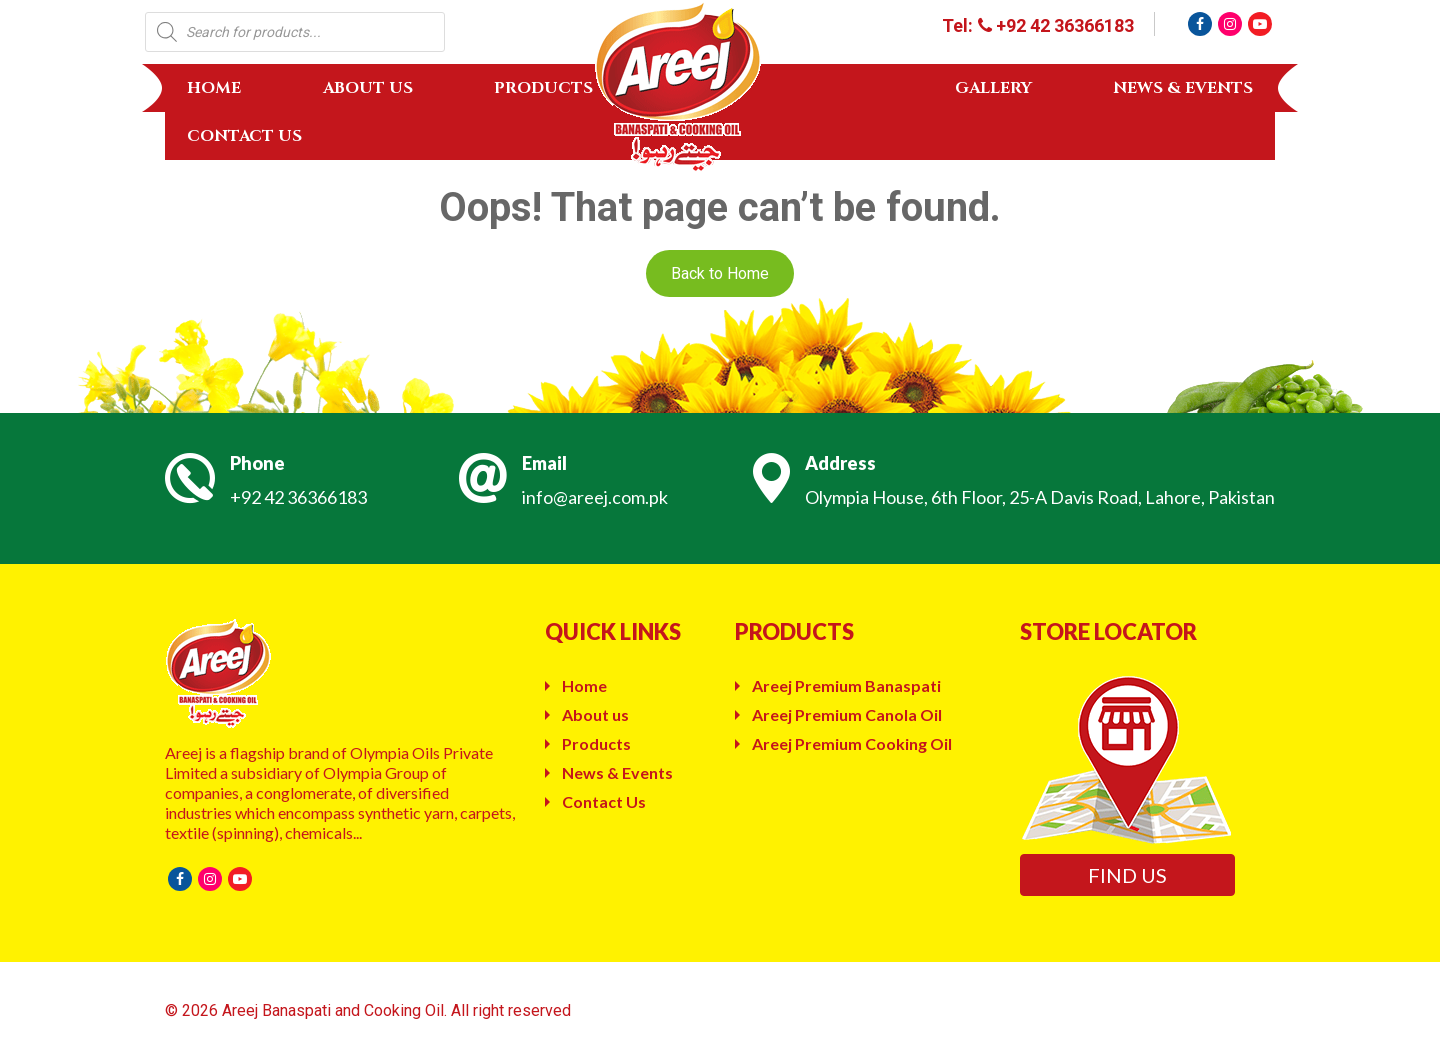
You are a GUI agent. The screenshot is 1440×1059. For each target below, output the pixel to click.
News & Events (1183, 88)
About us (368, 88)
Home (214, 88)
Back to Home (720, 273)
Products (543, 88)
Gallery (993, 88)
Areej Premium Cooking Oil (852, 743)
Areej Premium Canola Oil (847, 714)
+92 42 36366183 (298, 497)
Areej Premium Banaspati (846, 685)
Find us (1127, 875)
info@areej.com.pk (595, 497)
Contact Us (244, 136)
